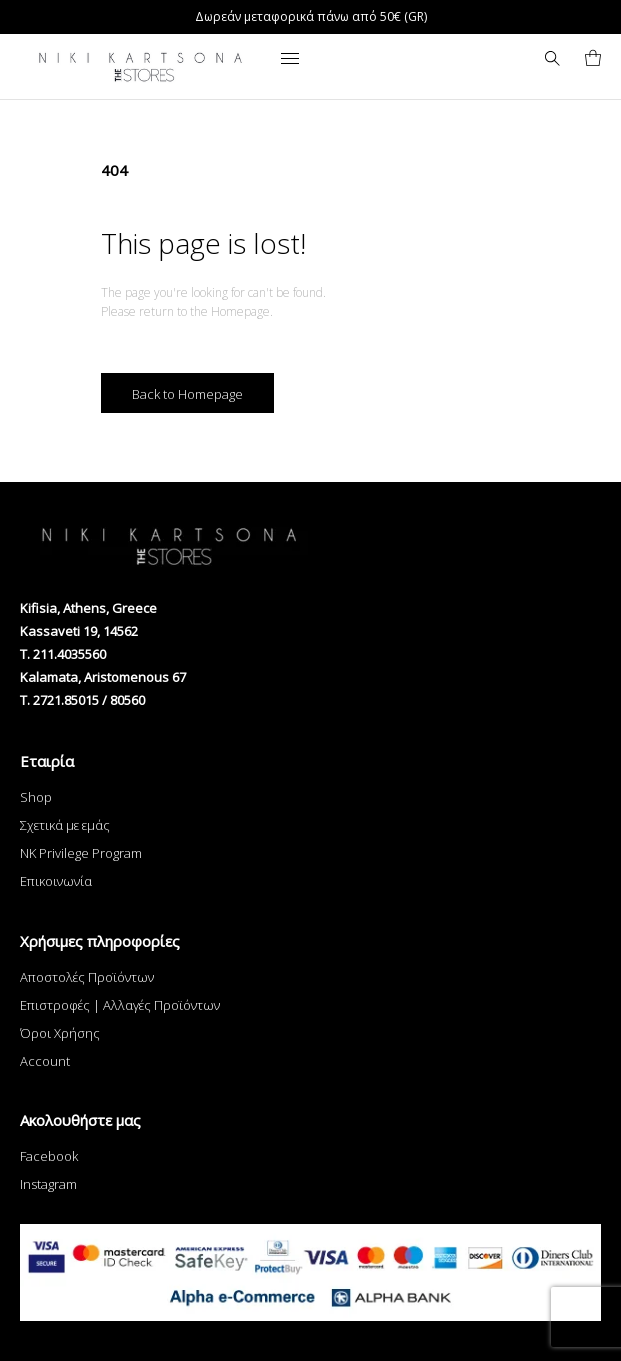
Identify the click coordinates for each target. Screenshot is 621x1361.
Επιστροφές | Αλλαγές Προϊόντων (120, 1005)
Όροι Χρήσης (60, 1033)
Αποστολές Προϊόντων (87, 977)
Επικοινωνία (56, 881)
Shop (36, 797)
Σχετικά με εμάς (65, 825)
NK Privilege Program (81, 853)
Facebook (49, 1156)
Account (45, 1061)
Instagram (48, 1184)
